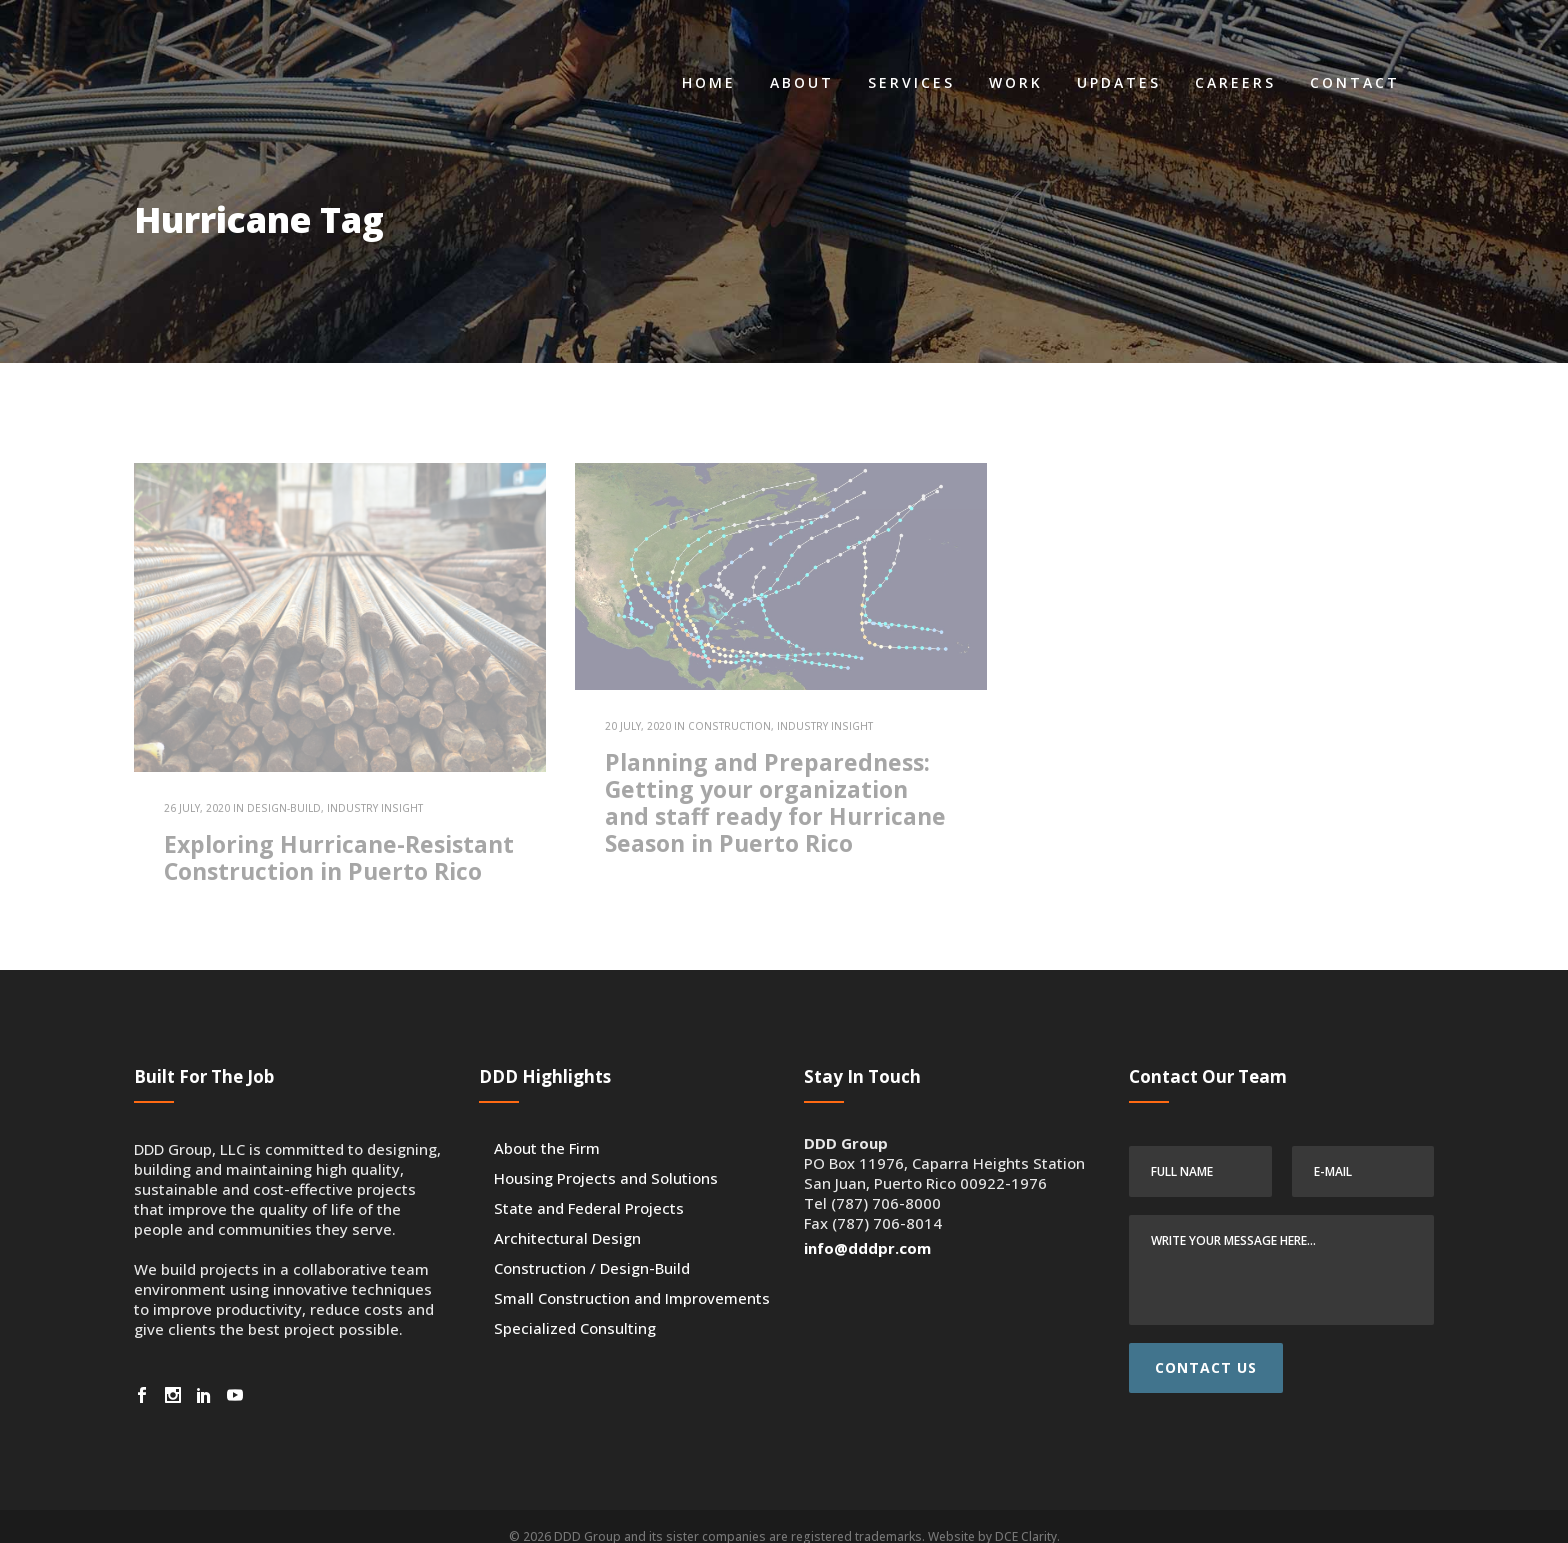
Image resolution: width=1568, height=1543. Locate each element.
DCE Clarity (1026, 1516)
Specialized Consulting (575, 1308)
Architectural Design (567, 1218)
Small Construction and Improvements (632, 1278)
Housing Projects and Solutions (606, 1158)
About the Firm (547, 1128)
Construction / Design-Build (592, 1248)
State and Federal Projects (589, 1188)
